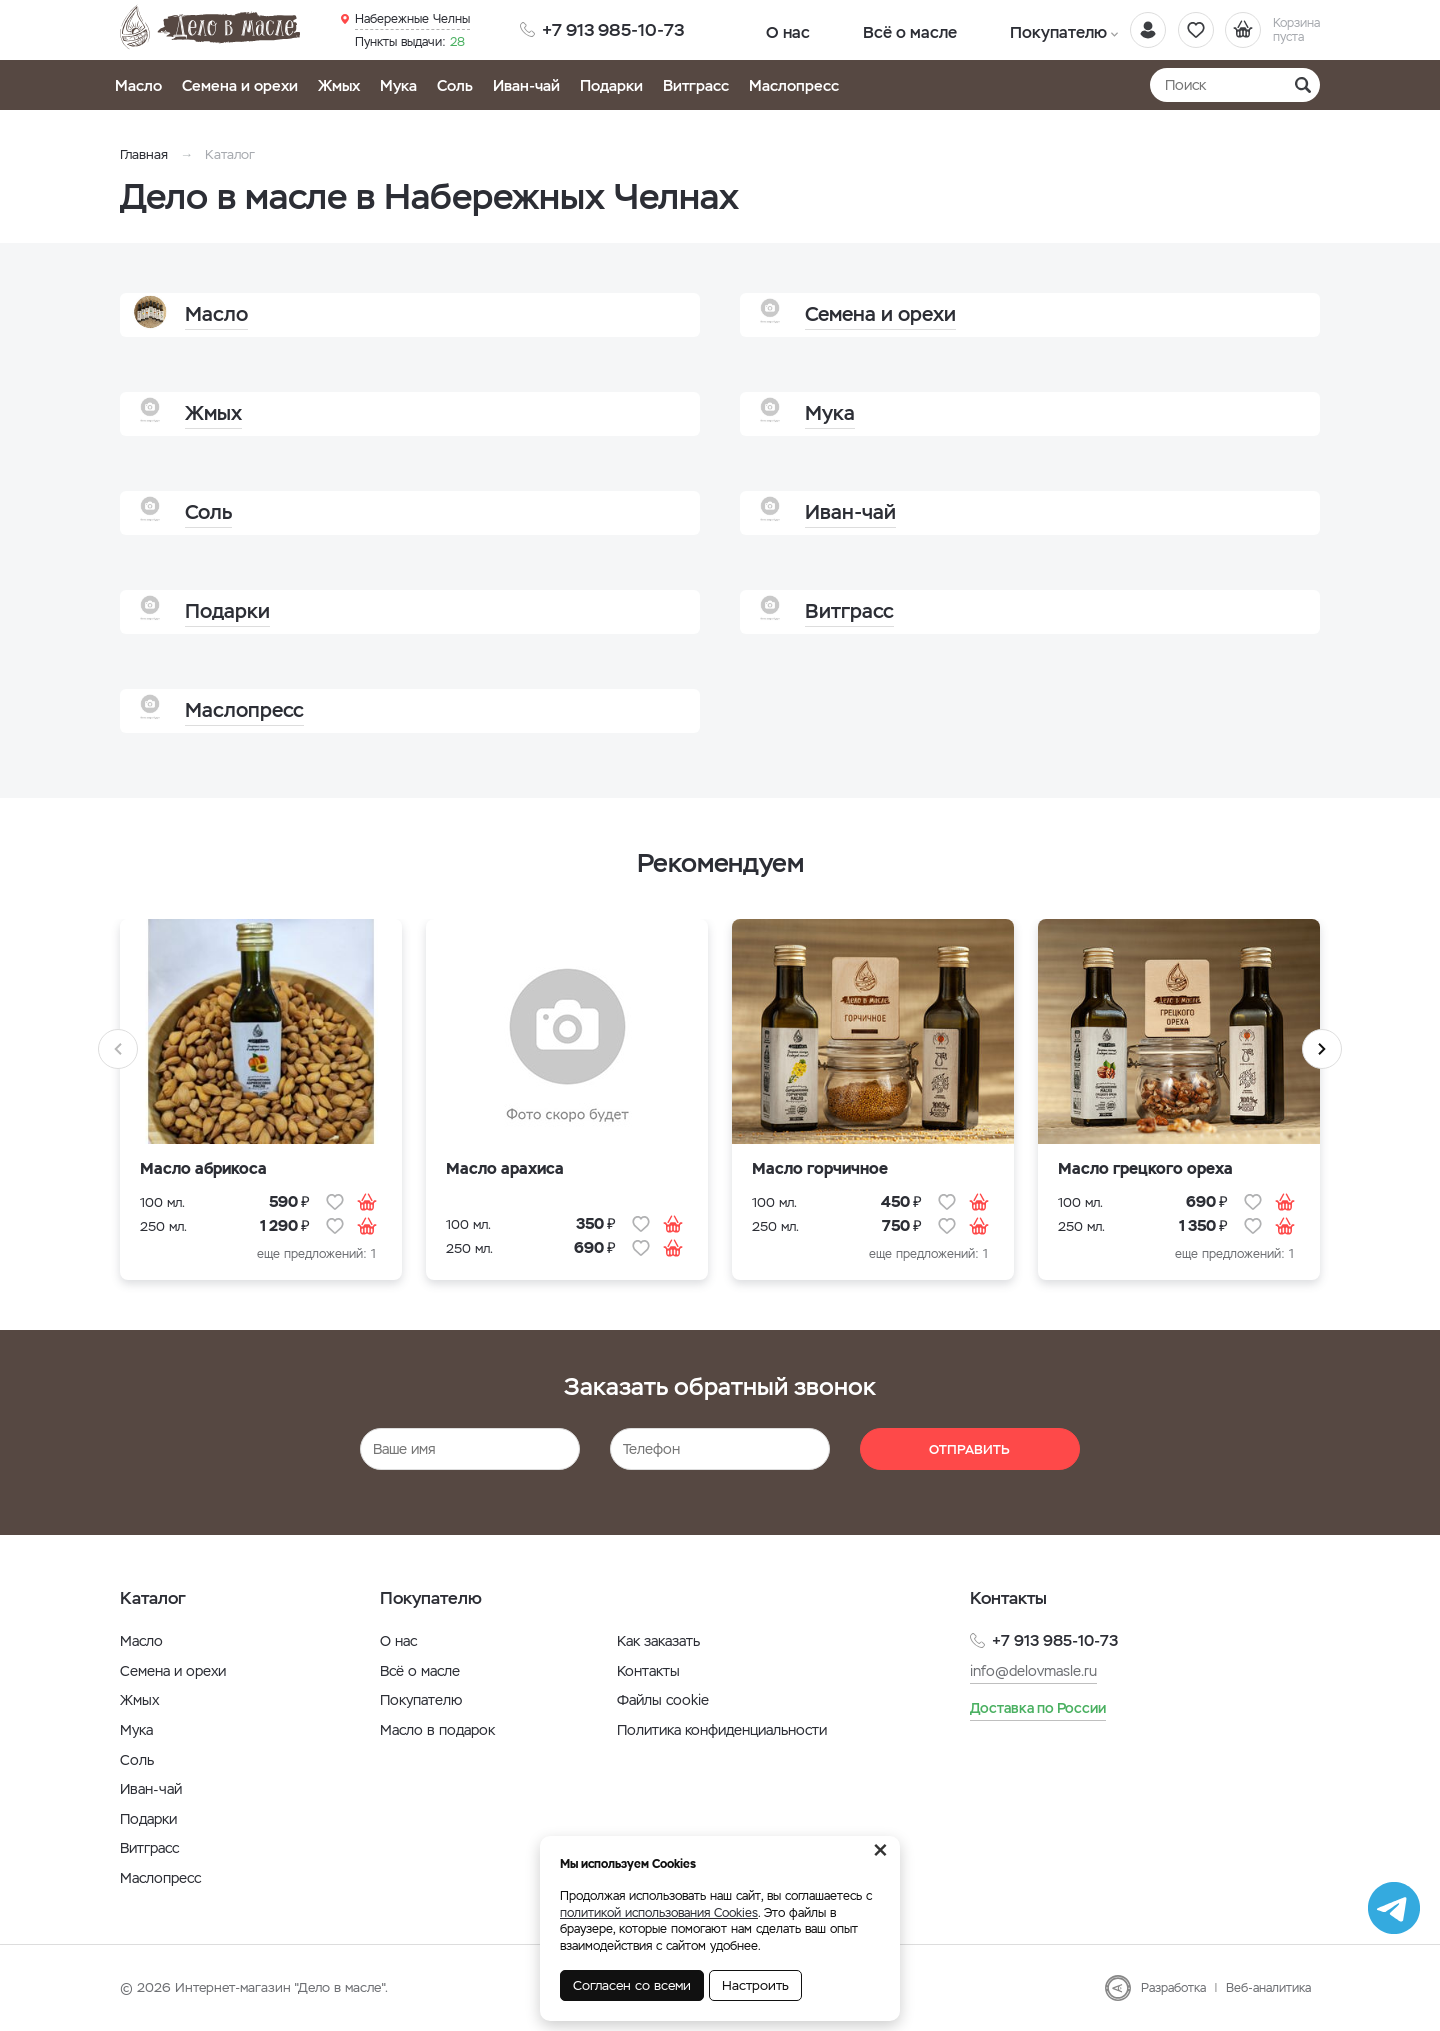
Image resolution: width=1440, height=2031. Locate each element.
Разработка (1173, 1988)
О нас (772, 29)
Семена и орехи (240, 85)
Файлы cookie (663, 1700)
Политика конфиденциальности (722, 1730)
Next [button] (1322, 1049)
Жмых (339, 85)
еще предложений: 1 (316, 1254)
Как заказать (658, 1641)
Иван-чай (526, 85)
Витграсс (696, 85)
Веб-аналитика (1268, 1988)
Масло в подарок (437, 1730)
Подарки (611, 85)
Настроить (755, 1985)
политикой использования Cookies (659, 1913)
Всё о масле (862, 29)
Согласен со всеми (632, 1985)
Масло (138, 85)
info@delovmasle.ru (1033, 1670)
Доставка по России (1038, 1708)
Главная (144, 154)
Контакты (648, 1671)
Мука (398, 85)
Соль (455, 85)
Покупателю (977, 29)
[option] (261, 1112)
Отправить (969, 1449)
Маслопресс (794, 85)
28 (410, 41)
